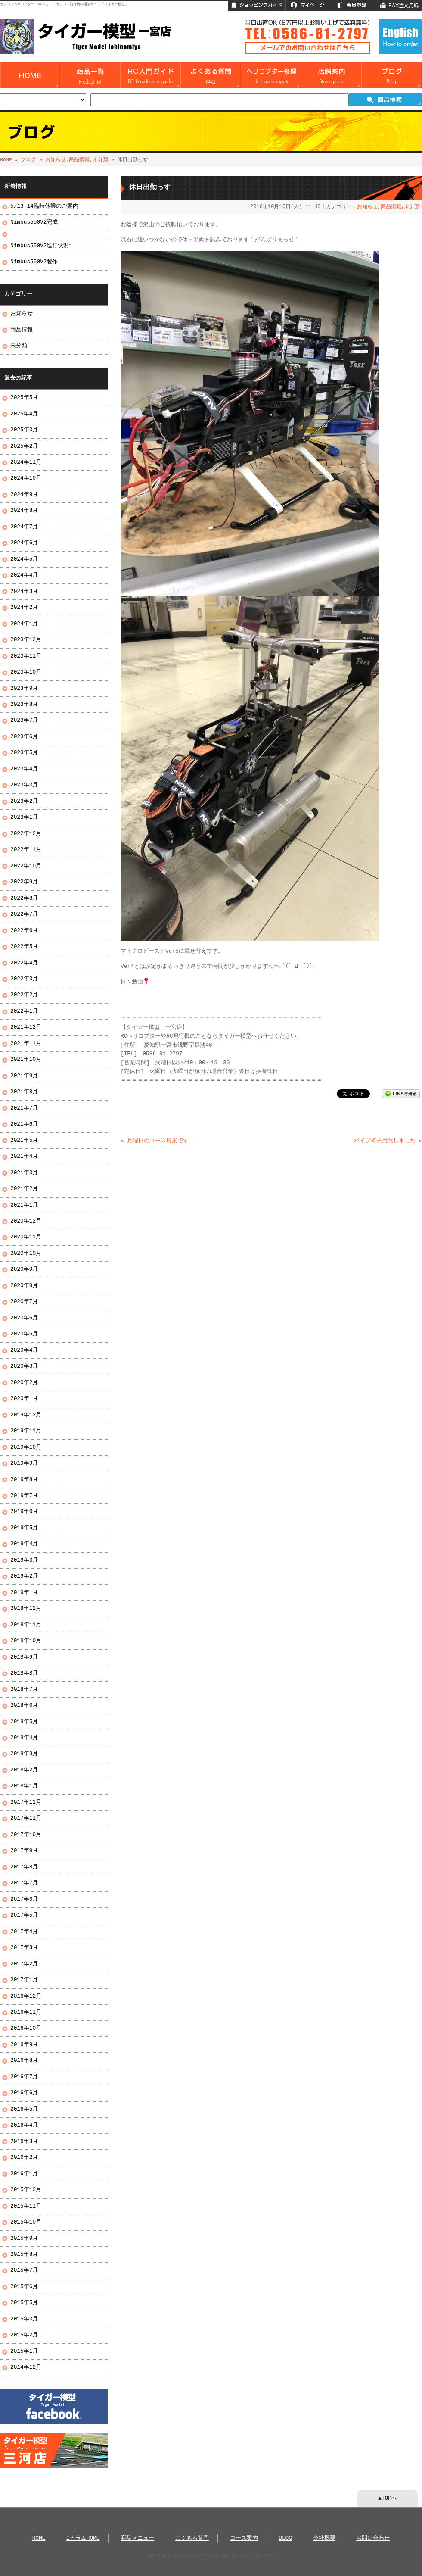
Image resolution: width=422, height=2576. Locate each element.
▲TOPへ (387, 2498)
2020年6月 (24, 1318)
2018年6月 (24, 1705)
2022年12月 (25, 834)
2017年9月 (24, 1851)
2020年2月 (24, 1383)
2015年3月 (24, 2319)
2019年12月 (25, 1415)
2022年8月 (24, 898)
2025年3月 (24, 430)
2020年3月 (24, 1366)
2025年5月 (24, 398)
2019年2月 (24, 1576)
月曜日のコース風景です (158, 1141)
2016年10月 (25, 2028)
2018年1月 (24, 1786)
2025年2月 (24, 446)
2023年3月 (24, 785)
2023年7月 (24, 720)
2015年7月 (24, 2270)
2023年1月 (24, 817)
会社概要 (324, 2538)
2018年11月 (25, 1625)
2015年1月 (24, 2351)
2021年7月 (24, 1108)
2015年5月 (24, 2303)
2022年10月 (25, 866)
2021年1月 (24, 1205)
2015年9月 (24, 2238)
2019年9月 (24, 1463)
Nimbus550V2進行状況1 (41, 246)
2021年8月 (24, 1092)
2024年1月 (24, 624)
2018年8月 (24, 1673)
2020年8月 (24, 1286)
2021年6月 (24, 1124)
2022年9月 (24, 882)
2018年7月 (24, 1689)
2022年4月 (24, 963)
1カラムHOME (82, 2538)
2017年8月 (24, 1867)
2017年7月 (24, 1883)
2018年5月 (24, 1722)
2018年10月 (25, 1641)
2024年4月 (24, 575)
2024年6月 (24, 543)
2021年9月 (24, 1076)
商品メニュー (137, 2538)
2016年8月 (24, 2061)
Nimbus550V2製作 (34, 262)
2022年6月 (24, 931)
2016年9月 (24, 2045)
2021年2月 (24, 1189)
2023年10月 (25, 672)
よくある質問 (192, 2538)
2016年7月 (24, 2077)
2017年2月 (24, 1964)
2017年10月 (25, 1835)
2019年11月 (25, 1431)
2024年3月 (24, 592)
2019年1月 (24, 1593)
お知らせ (55, 159)
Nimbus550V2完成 (34, 222)
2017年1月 (24, 1980)
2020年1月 (24, 1399)
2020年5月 (24, 1334)
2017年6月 (24, 1899)
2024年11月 (25, 462)
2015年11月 (25, 2206)
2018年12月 (25, 1608)
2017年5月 (24, 1915)
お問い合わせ (373, 2538)
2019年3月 (24, 1560)
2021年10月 (25, 1059)
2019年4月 (24, 1544)
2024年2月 (24, 607)
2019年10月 (25, 1447)
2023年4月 (24, 769)
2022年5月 (24, 947)
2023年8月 (24, 704)
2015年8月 (24, 2254)
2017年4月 (24, 1932)
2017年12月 (25, 1802)
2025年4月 (24, 414)
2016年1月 (24, 2174)
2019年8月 (24, 1480)
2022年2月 (24, 995)
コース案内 (244, 2538)
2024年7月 (24, 527)
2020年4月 (24, 1350)
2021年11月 (25, 1044)
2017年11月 (25, 1818)
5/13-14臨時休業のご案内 (44, 206)
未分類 (100, 159)
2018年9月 (24, 1657)
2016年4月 (24, 2125)
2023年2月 (24, 801)
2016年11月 (25, 2012)
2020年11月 (25, 1237)
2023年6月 (24, 737)
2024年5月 (24, 559)
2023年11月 (25, 656)
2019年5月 (24, 1528)
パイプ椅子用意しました (385, 1141)
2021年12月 (25, 1027)
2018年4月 (24, 1738)
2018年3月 (24, 1754)
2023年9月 (24, 688)
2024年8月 (24, 511)
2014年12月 (25, 2367)
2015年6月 (24, 2287)
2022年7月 (24, 914)
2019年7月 (24, 1496)
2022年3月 (24, 979)
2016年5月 (24, 2109)
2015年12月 (25, 2190)
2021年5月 (24, 1141)
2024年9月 (24, 495)
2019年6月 (24, 1512)
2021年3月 (24, 1173)
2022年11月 (25, 850)
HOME (6, 159)
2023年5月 (24, 753)
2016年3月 (24, 2142)
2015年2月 (24, 2335)
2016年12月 (25, 1996)
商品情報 (79, 159)
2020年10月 (25, 1253)
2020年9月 (24, 1269)
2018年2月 (24, 1770)
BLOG (285, 2538)
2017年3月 (24, 1948)
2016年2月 (24, 2157)
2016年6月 (24, 2093)
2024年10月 (25, 478)
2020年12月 (25, 1221)
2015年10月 (25, 2222)
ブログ (28, 159)
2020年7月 (24, 1302)
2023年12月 (25, 640)
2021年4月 (24, 1156)
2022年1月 (24, 1011)
